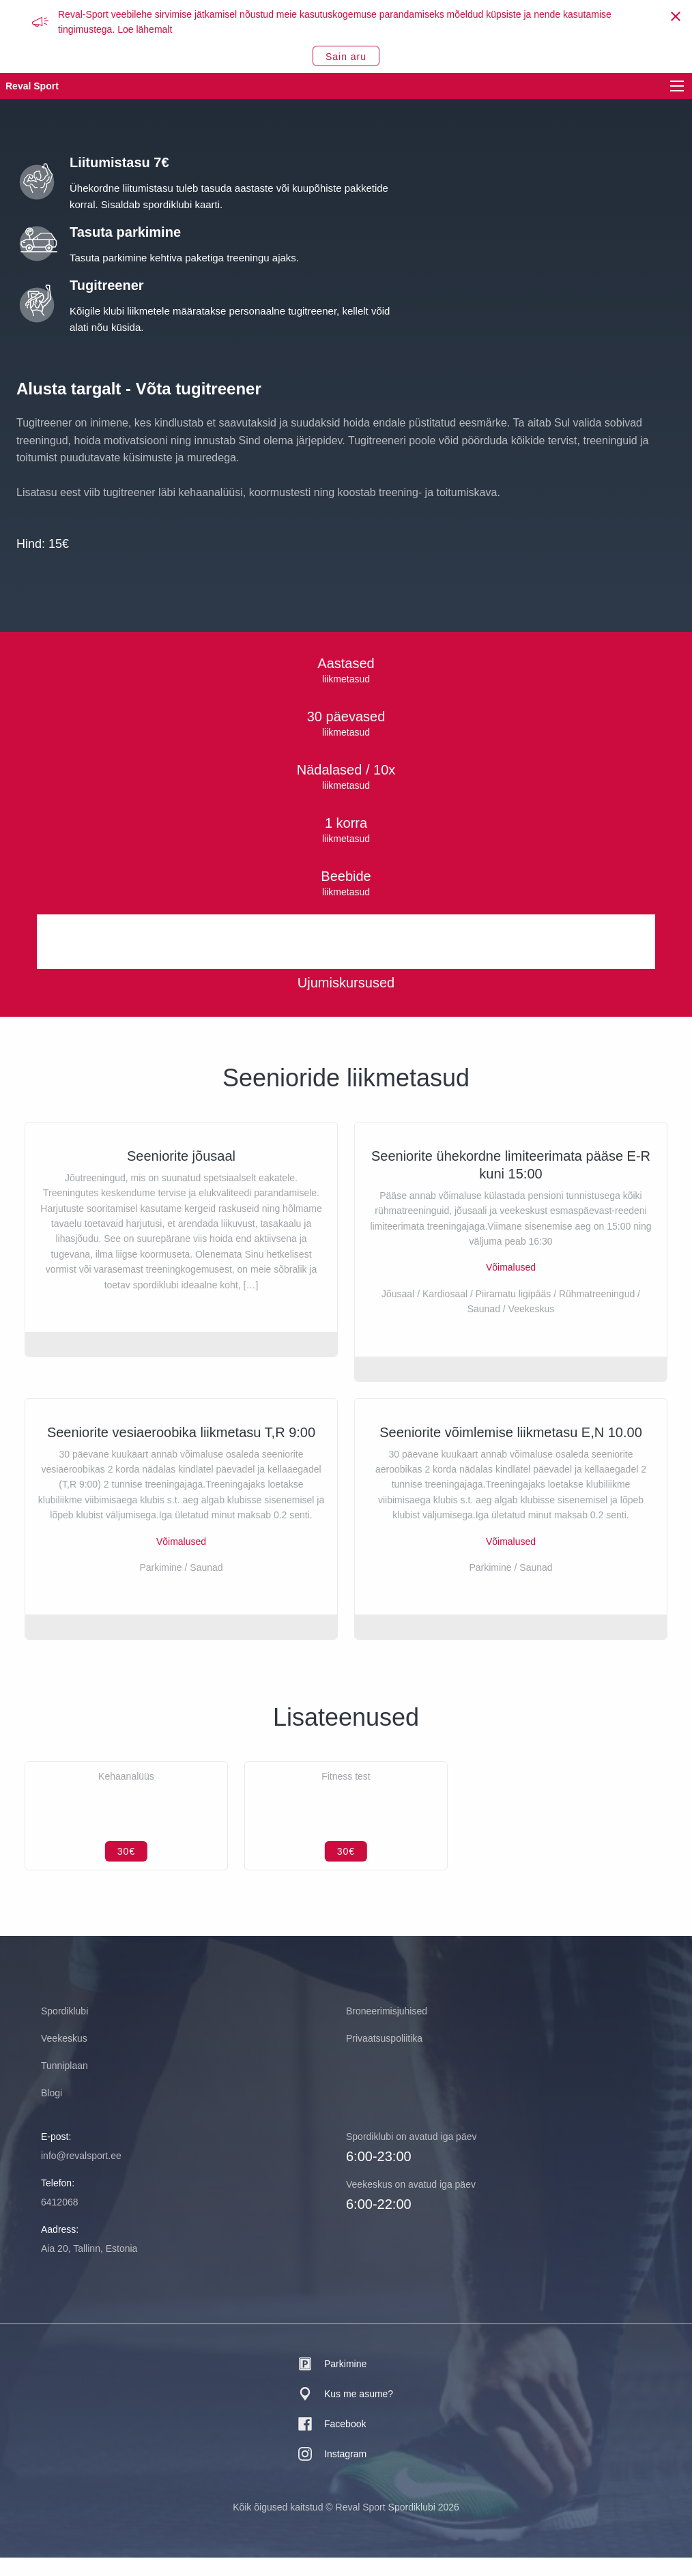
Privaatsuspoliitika (384, 2056)
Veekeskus (64, 2056)
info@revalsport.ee (81, 2174)
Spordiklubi (64, 2029)
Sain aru (346, 56)
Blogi (51, 2111)
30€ (126, 1869)
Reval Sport (32, 86)
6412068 (59, 2220)
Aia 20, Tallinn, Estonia (89, 2266)
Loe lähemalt (144, 29)
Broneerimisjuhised (386, 2029)
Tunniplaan (64, 2084)
